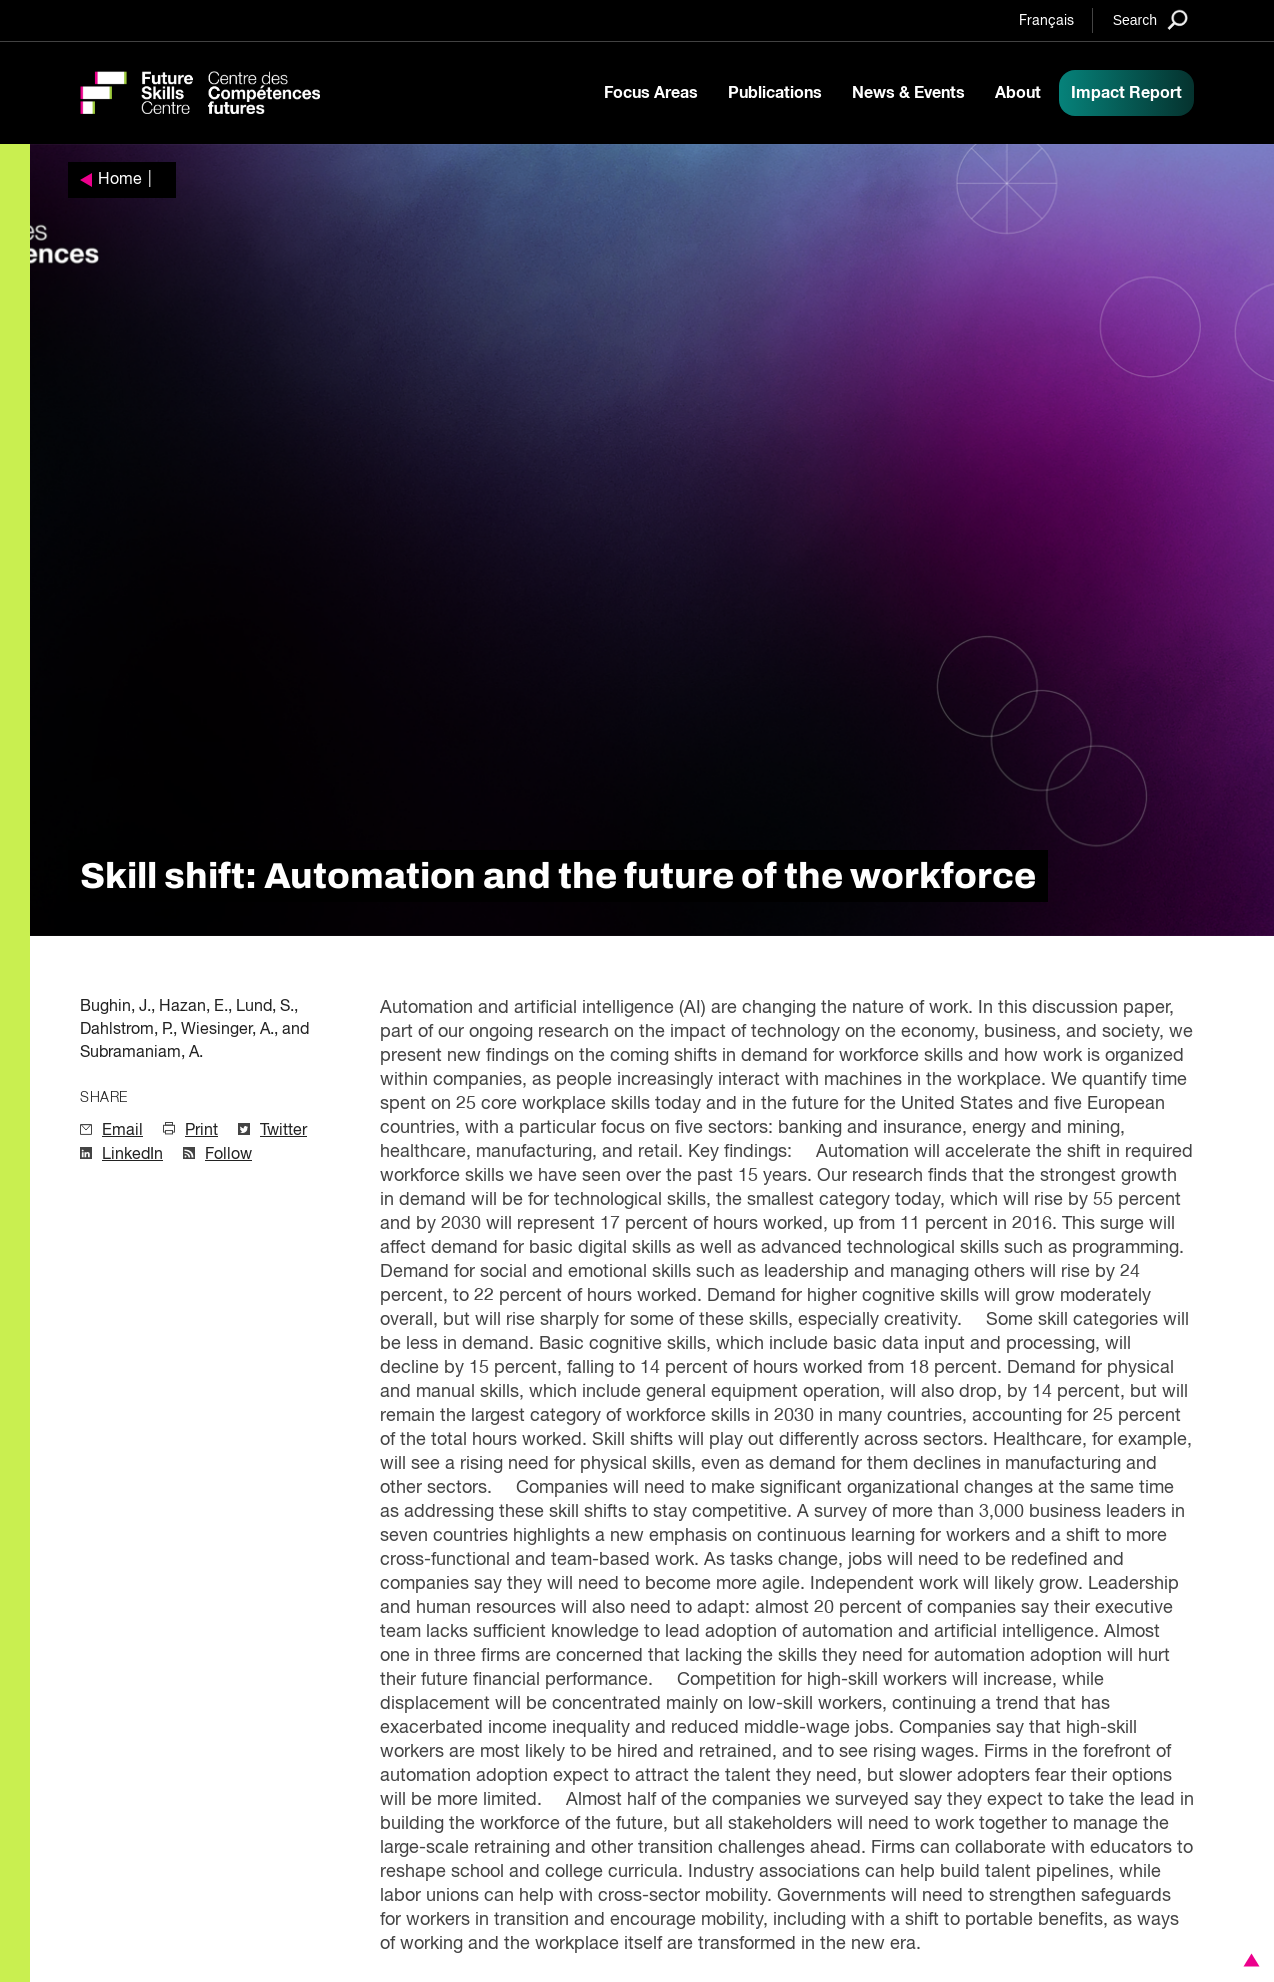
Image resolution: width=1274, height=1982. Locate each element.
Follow (228, 1155)
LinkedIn (132, 1155)
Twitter (283, 1131)
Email (122, 1131)
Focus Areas (651, 93)
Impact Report (1126, 93)
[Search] (1150, 19)
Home (120, 180)
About (1018, 93)
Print (201, 1131)
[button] (1248, 1960)
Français (1046, 21)
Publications (775, 93)
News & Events (908, 93)
